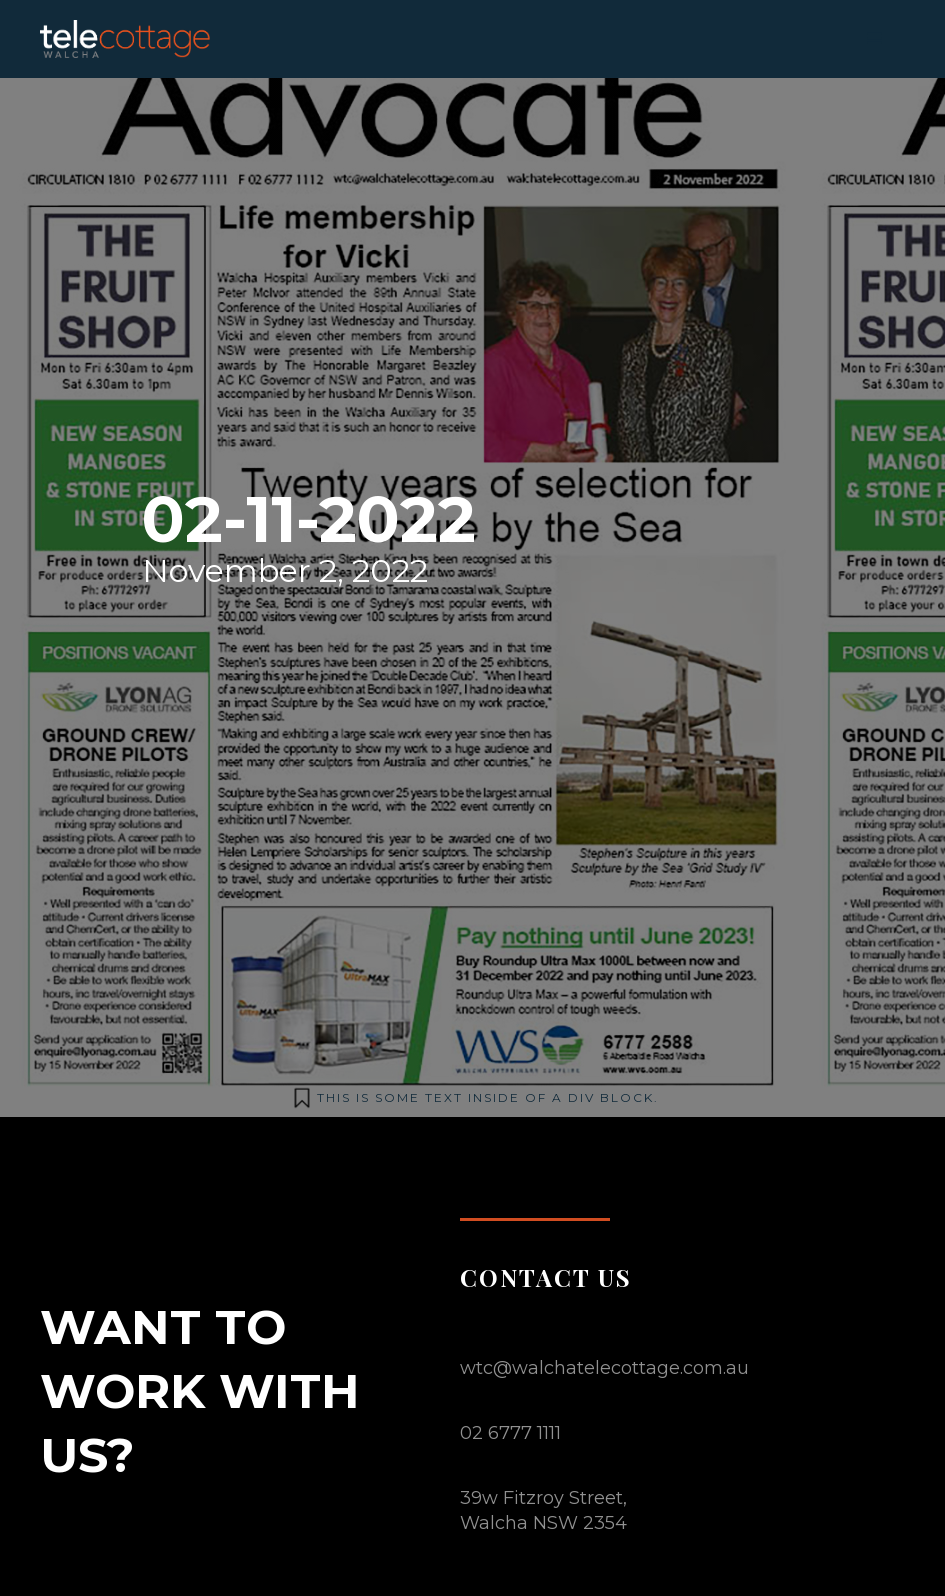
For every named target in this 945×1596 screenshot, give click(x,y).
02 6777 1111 (510, 1433)
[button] (875, 39)
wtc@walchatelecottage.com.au (604, 1368)
